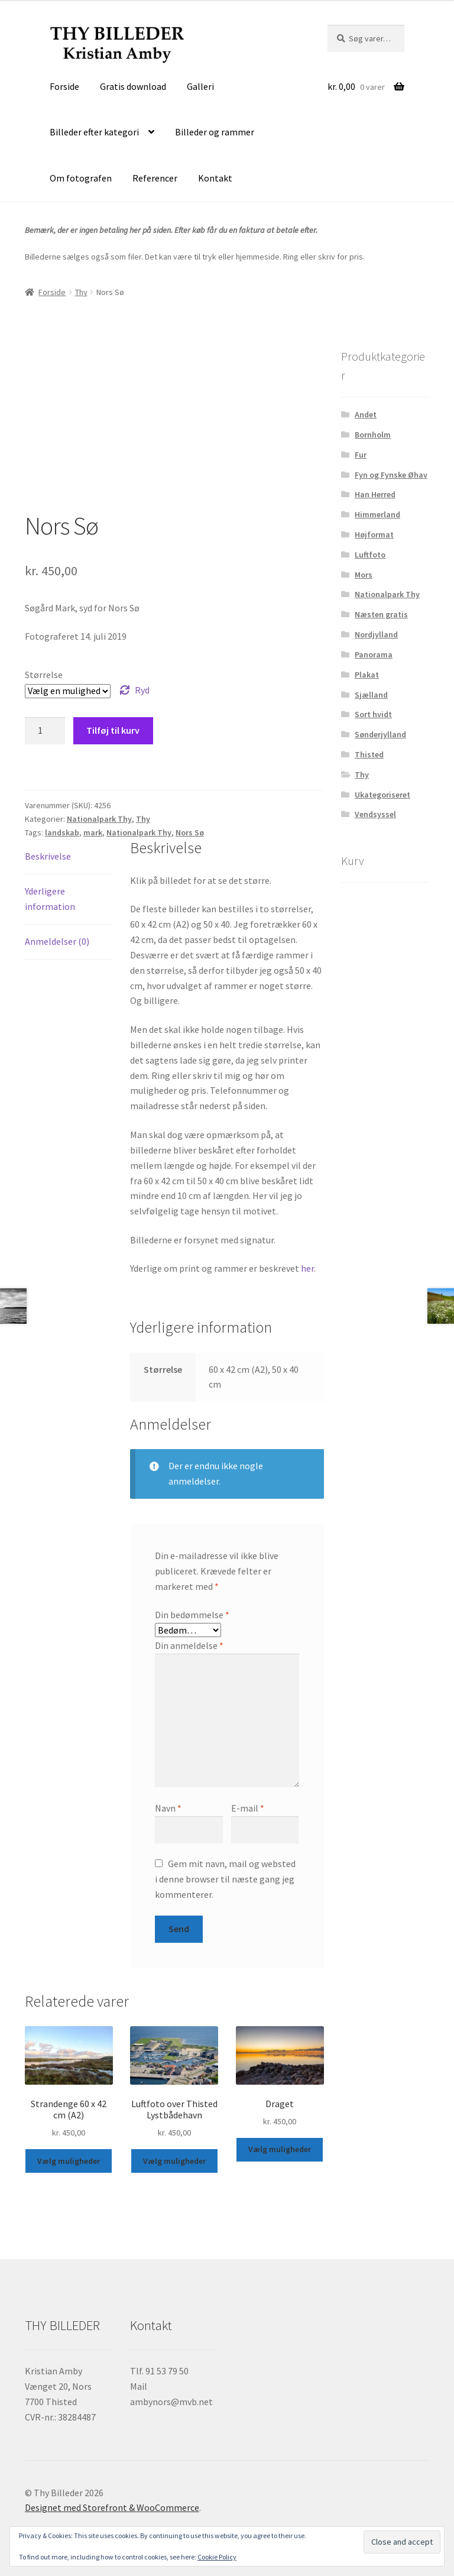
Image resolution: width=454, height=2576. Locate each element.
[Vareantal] (45, 730)
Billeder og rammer (214, 132)
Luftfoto (370, 554)
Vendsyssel (375, 814)
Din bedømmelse (192, 1615)
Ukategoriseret (382, 794)
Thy (81, 292)
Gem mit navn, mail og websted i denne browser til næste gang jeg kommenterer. (225, 1879)
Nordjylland (376, 634)
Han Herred (375, 494)
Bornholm (373, 434)
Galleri (200, 86)
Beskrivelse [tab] (48, 856)
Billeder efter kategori (94, 132)
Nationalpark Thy (99, 819)
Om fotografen (81, 178)
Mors (363, 574)
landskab (62, 832)
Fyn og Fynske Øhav (391, 474)
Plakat (367, 674)
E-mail (247, 1808)
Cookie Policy (216, 2556)
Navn (168, 1808)
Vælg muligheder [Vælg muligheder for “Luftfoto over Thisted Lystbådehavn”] (174, 2161)
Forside (64, 86)
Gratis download (133, 86)
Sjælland (371, 694)
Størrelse (44, 675)
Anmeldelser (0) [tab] (57, 941)
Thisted (369, 754)
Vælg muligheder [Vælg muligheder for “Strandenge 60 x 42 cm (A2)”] (68, 2161)
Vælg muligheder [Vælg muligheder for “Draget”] (279, 2149)
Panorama (374, 654)
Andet (366, 414)
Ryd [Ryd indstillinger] (142, 690)
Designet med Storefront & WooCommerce (112, 2507)
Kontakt (215, 178)
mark (92, 832)
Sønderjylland (380, 734)
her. (308, 1268)
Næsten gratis (381, 614)
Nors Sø (190, 832)
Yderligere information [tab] (50, 898)
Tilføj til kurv (113, 730)
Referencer (154, 178)
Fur (361, 454)
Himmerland (377, 514)
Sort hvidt (373, 714)
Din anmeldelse (189, 1645)
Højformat (374, 534)
